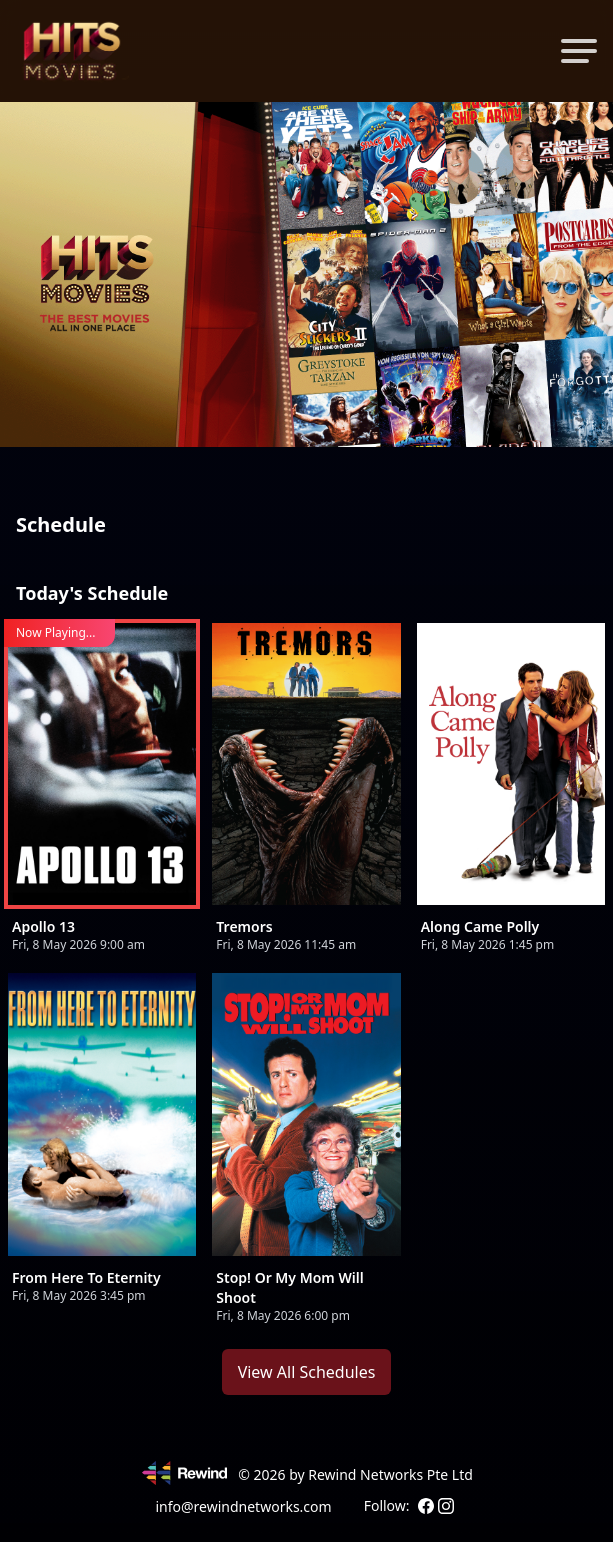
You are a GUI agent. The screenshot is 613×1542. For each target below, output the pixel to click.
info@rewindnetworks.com (243, 1506)
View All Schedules (307, 1372)
